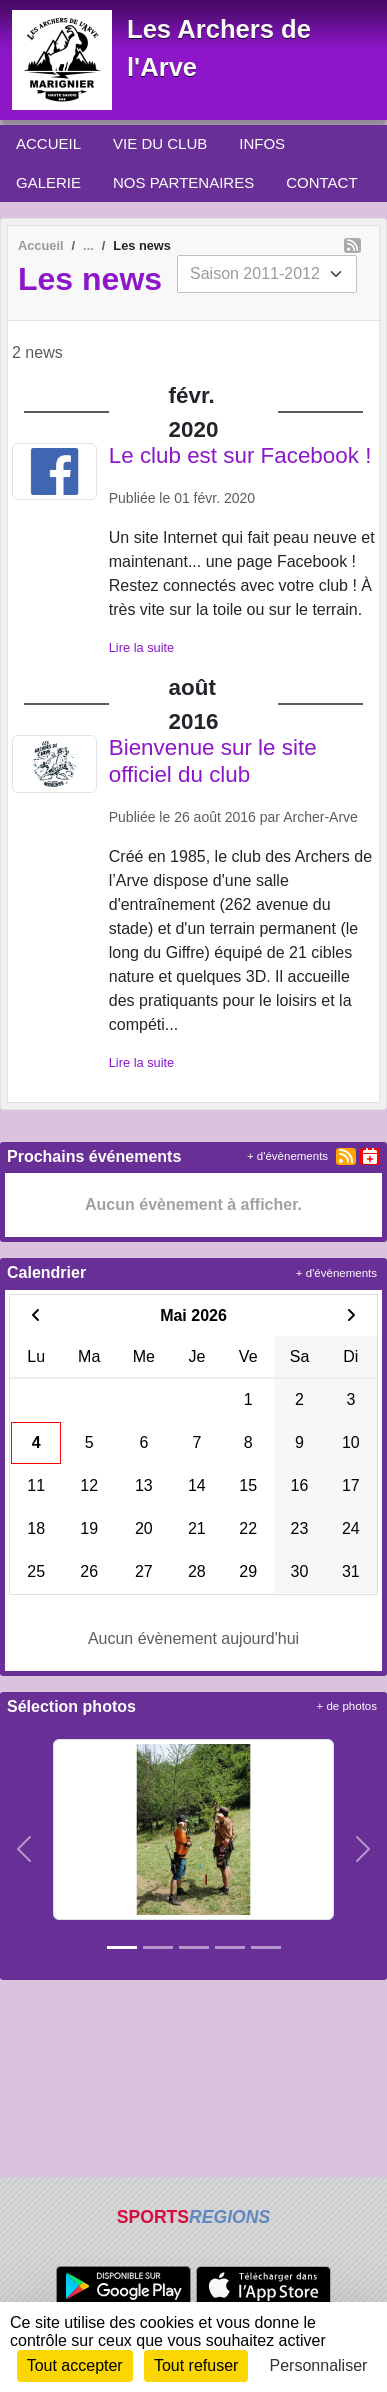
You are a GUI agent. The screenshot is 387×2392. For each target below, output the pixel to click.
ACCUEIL (48, 143)
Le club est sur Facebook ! (240, 455)
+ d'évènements (287, 1156)
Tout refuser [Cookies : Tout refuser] (196, 2365)
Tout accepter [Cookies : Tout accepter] (75, 2365)
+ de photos (347, 1706)
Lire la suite (141, 647)
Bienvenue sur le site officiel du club (213, 761)
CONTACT (321, 182)
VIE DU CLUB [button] (160, 143)
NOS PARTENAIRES (183, 182)
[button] (24, 1849)
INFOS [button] (262, 143)
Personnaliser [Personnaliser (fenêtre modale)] (319, 2365)
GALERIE (48, 182)
